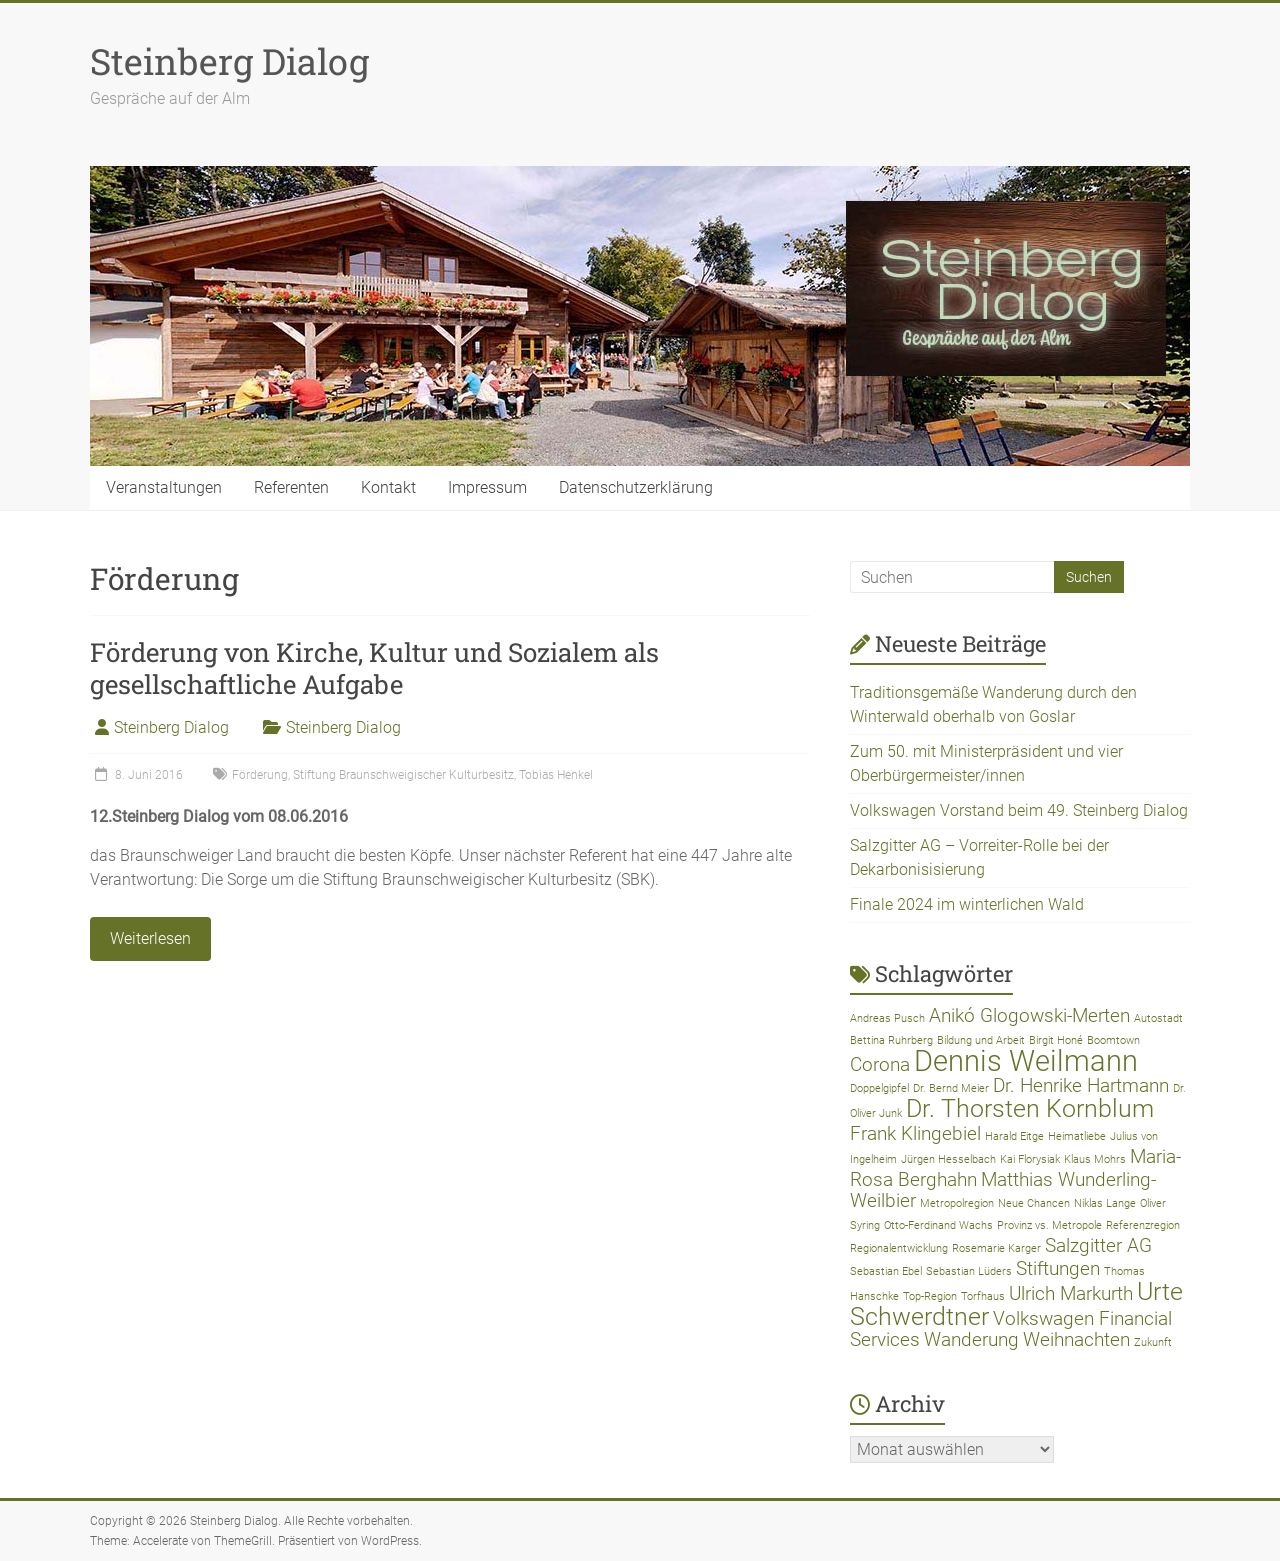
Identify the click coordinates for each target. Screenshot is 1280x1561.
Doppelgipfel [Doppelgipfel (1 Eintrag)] (879, 1088)
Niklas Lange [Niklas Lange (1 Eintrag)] (1105, 1203)
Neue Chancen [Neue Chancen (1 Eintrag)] (1034, 1203)
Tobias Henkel (556, 775)
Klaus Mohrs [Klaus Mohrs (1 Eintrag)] (1095, 1159)
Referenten (291, 487)
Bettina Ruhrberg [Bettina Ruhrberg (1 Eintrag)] (891, 1040)
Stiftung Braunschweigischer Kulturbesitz (403, 775)
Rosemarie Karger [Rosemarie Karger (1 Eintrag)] (996, 1248)
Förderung (260, 775)
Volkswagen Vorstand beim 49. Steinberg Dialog (1019, 810)
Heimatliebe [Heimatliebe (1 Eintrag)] (1077, 1136)
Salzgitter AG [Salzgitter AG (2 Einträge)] (1098, 1245)
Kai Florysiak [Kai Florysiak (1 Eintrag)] (1030, 1159)
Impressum (487, 487)
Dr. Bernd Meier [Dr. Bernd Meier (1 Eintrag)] (951, 1088)
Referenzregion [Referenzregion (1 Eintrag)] (1143, 1225)
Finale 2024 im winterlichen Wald (967, 904)
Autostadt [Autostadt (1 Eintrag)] (1158, 1018)
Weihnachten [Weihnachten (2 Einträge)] (1076, 1339)
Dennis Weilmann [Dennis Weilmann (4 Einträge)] (1026, 1061)
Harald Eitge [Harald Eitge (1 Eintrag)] (1014, 1136)
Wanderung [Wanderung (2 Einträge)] (971, 1339)
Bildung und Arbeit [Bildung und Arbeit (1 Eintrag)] (981, 1040)
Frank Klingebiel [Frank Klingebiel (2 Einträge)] (915, 1133)
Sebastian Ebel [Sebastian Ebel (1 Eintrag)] (886, 1271)
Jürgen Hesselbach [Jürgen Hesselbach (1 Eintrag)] (948, 1159)
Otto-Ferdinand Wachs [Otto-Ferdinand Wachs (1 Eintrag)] (938, 1225)
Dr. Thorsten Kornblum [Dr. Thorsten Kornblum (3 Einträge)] (1030, 1108)
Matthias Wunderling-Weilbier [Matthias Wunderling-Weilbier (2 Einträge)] (1003, 1190)
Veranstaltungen (164, 487)
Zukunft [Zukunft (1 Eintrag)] (1153, 1342)
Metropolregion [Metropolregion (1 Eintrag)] (957, 1203)
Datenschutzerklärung (636, 487)
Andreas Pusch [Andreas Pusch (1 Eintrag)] (887, 1018)
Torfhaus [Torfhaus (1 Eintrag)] (983, 1296)
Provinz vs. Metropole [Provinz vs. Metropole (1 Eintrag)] (1049, 1225)
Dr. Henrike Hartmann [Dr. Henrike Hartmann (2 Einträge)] (1081, 1085)
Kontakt (388, 487)
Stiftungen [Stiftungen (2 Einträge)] (1058, 1268)
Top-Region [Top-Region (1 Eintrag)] (930, 1296)
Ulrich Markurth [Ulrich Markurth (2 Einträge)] (1071, 1293)
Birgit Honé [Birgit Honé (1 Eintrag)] (1056, 1040)
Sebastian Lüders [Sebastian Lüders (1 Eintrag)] (969, 1271)
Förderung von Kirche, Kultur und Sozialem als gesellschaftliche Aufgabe (374, 668)
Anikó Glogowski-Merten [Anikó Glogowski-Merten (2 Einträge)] (1029, 1015)
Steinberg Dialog (229, 61)
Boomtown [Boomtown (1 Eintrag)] (1113, 1040)
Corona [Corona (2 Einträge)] (880, 1064)
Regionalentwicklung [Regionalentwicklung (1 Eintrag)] (899, 1248)
